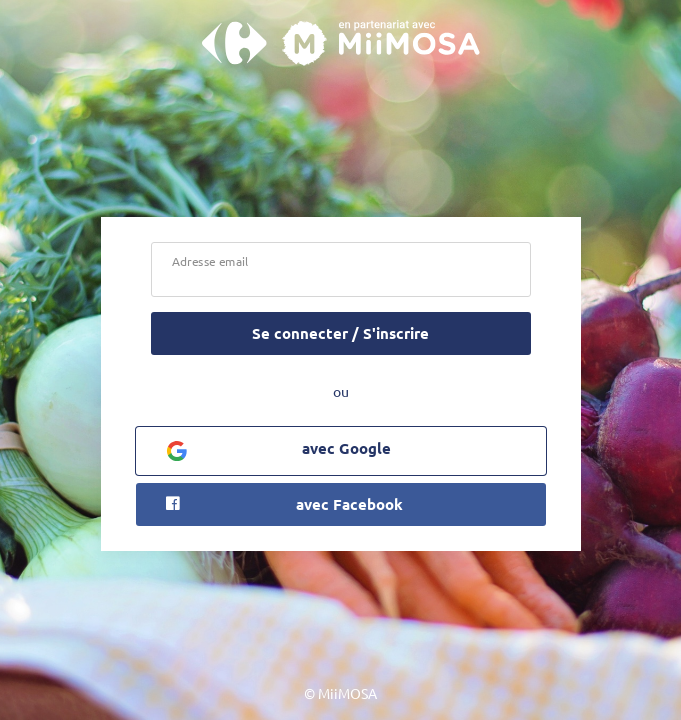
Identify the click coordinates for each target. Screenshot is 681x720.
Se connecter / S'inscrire (340, 333)
